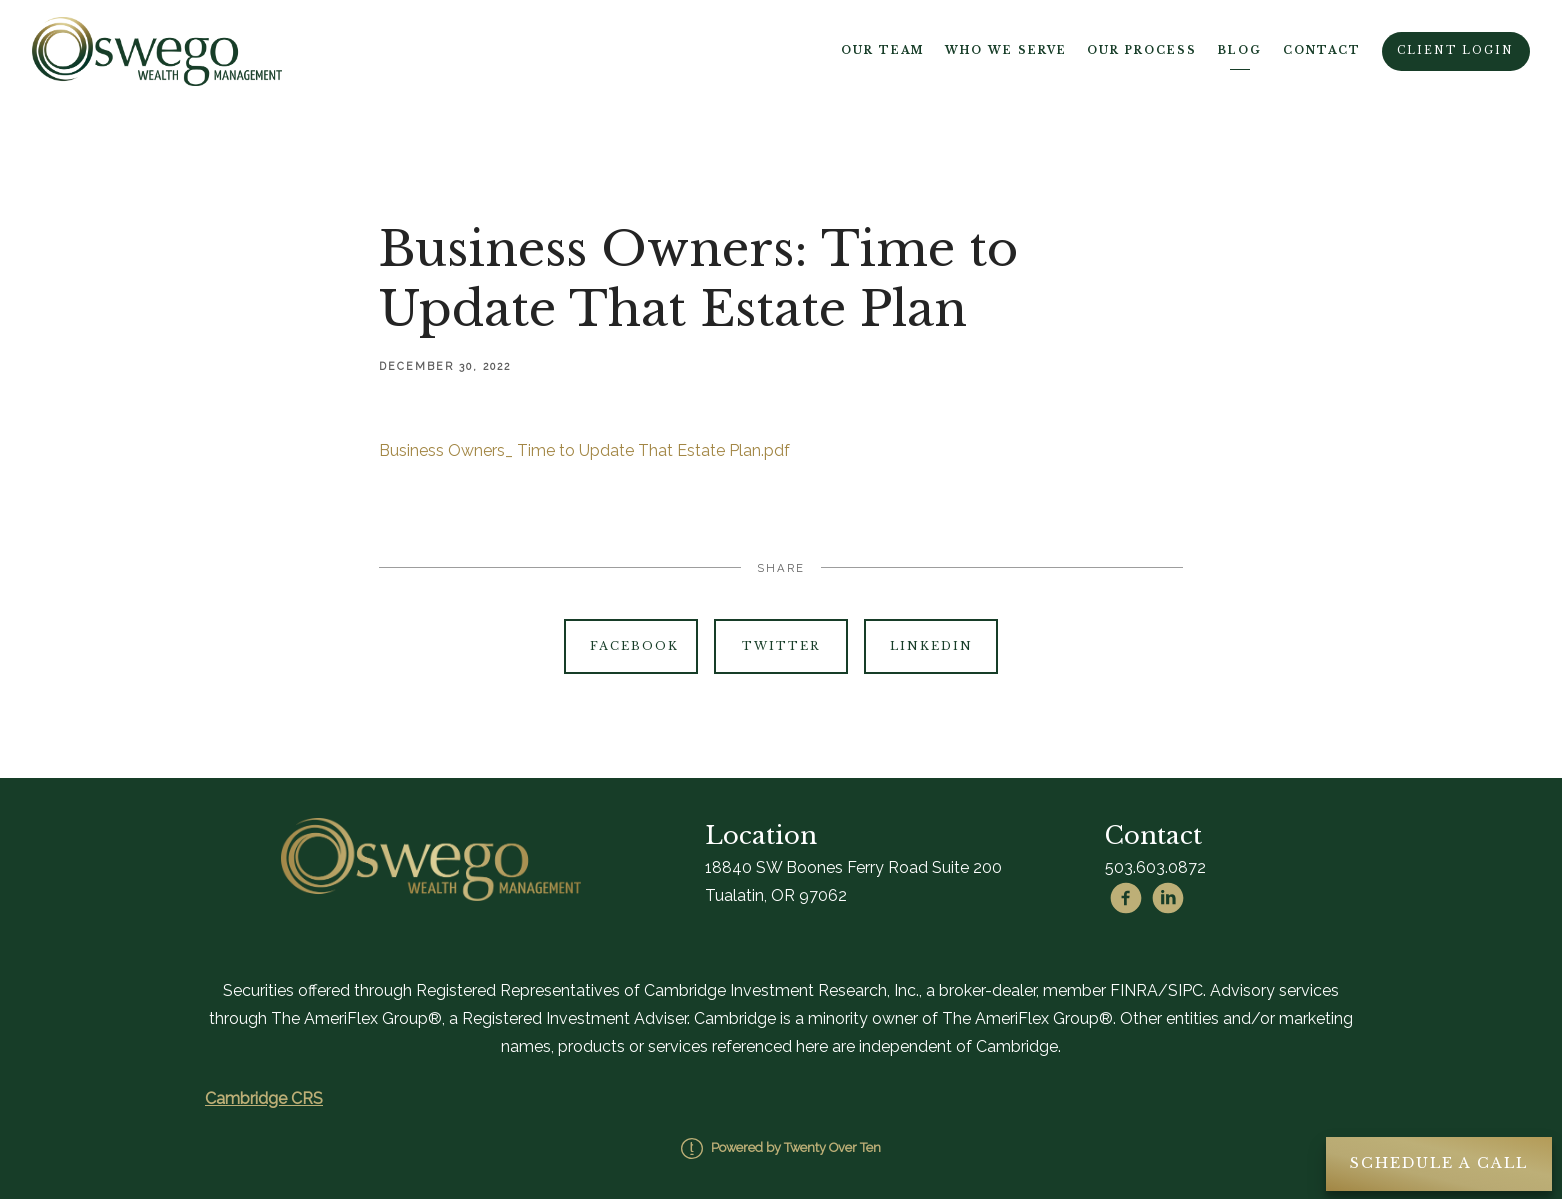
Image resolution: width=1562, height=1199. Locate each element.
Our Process (1142, 50)
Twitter (781, 646)
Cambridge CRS (264, 1098)
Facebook (634, 646)
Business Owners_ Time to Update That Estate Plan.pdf (584, 450)
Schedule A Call (1439, 1163)
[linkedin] (1168, 898)
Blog (1240, 50)
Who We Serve (1006, 50)
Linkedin (931, 646)
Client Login (1455, 50)
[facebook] (1126, 898)
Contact (1322, 50)
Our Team (882, 50)
